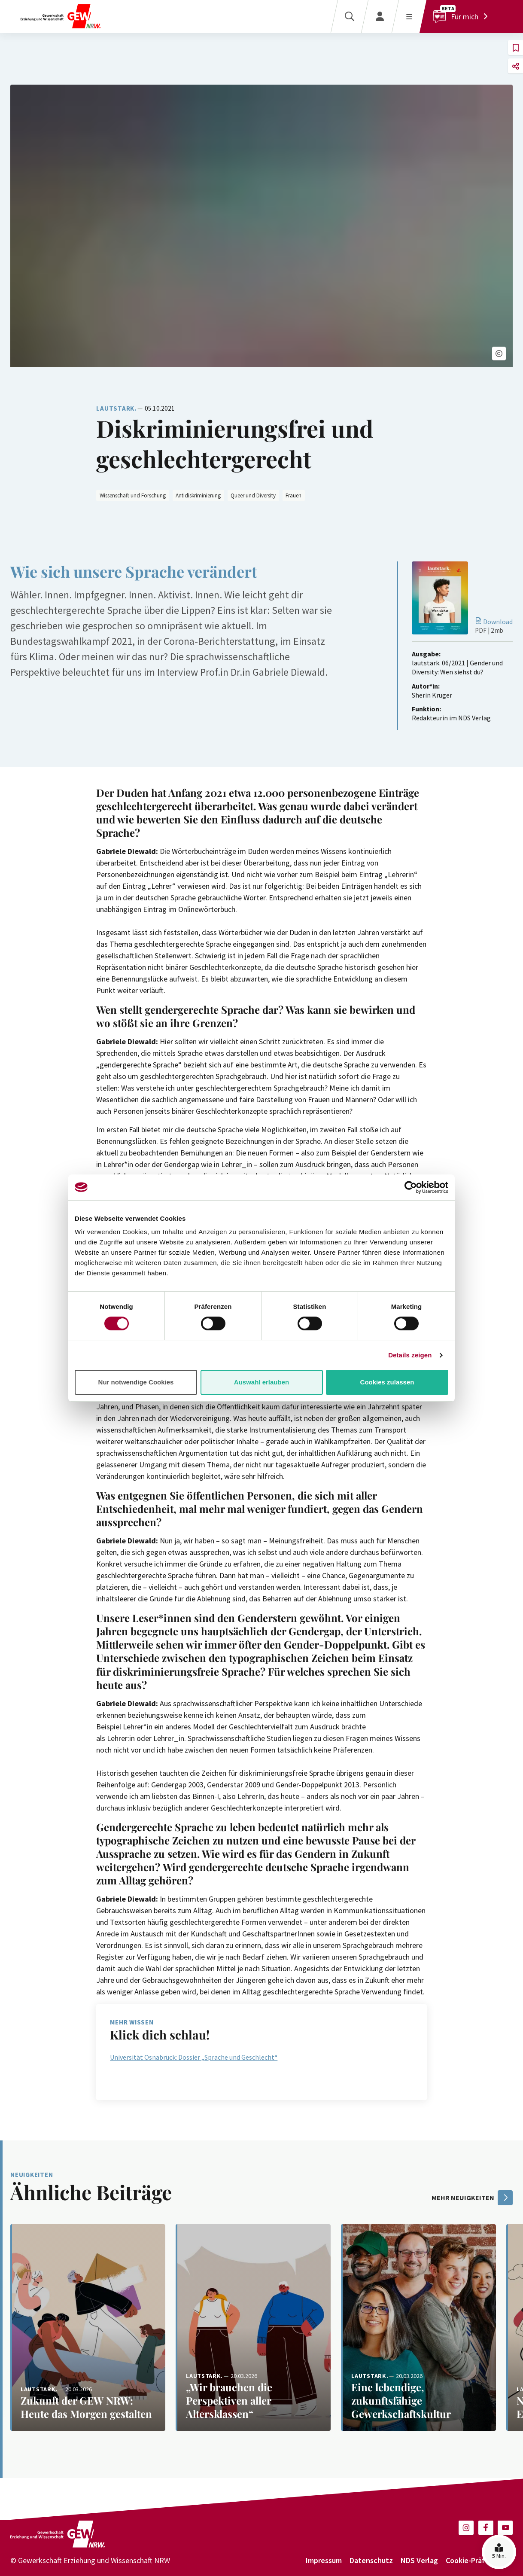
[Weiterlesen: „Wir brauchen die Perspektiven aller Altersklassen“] (253, 2327)
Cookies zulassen (387, 1382)
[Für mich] (463, 16)
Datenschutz (371, 2560)
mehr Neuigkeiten (472, 2197)
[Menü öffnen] (409, 16)
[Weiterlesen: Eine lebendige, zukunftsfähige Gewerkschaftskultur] (418, 2327)
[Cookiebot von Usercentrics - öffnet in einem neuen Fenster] (410, 1187)
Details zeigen (410, 1355)
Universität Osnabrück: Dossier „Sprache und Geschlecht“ (193, 2057)
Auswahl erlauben (261, 1382)
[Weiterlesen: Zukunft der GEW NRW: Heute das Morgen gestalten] (87, 2327)
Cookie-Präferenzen (479, 2560)
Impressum (324, 2560)
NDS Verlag (419, 2560)
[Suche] (349, 16)
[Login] (379, 16)
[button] (499, 353)
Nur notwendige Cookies (136, 1382)
